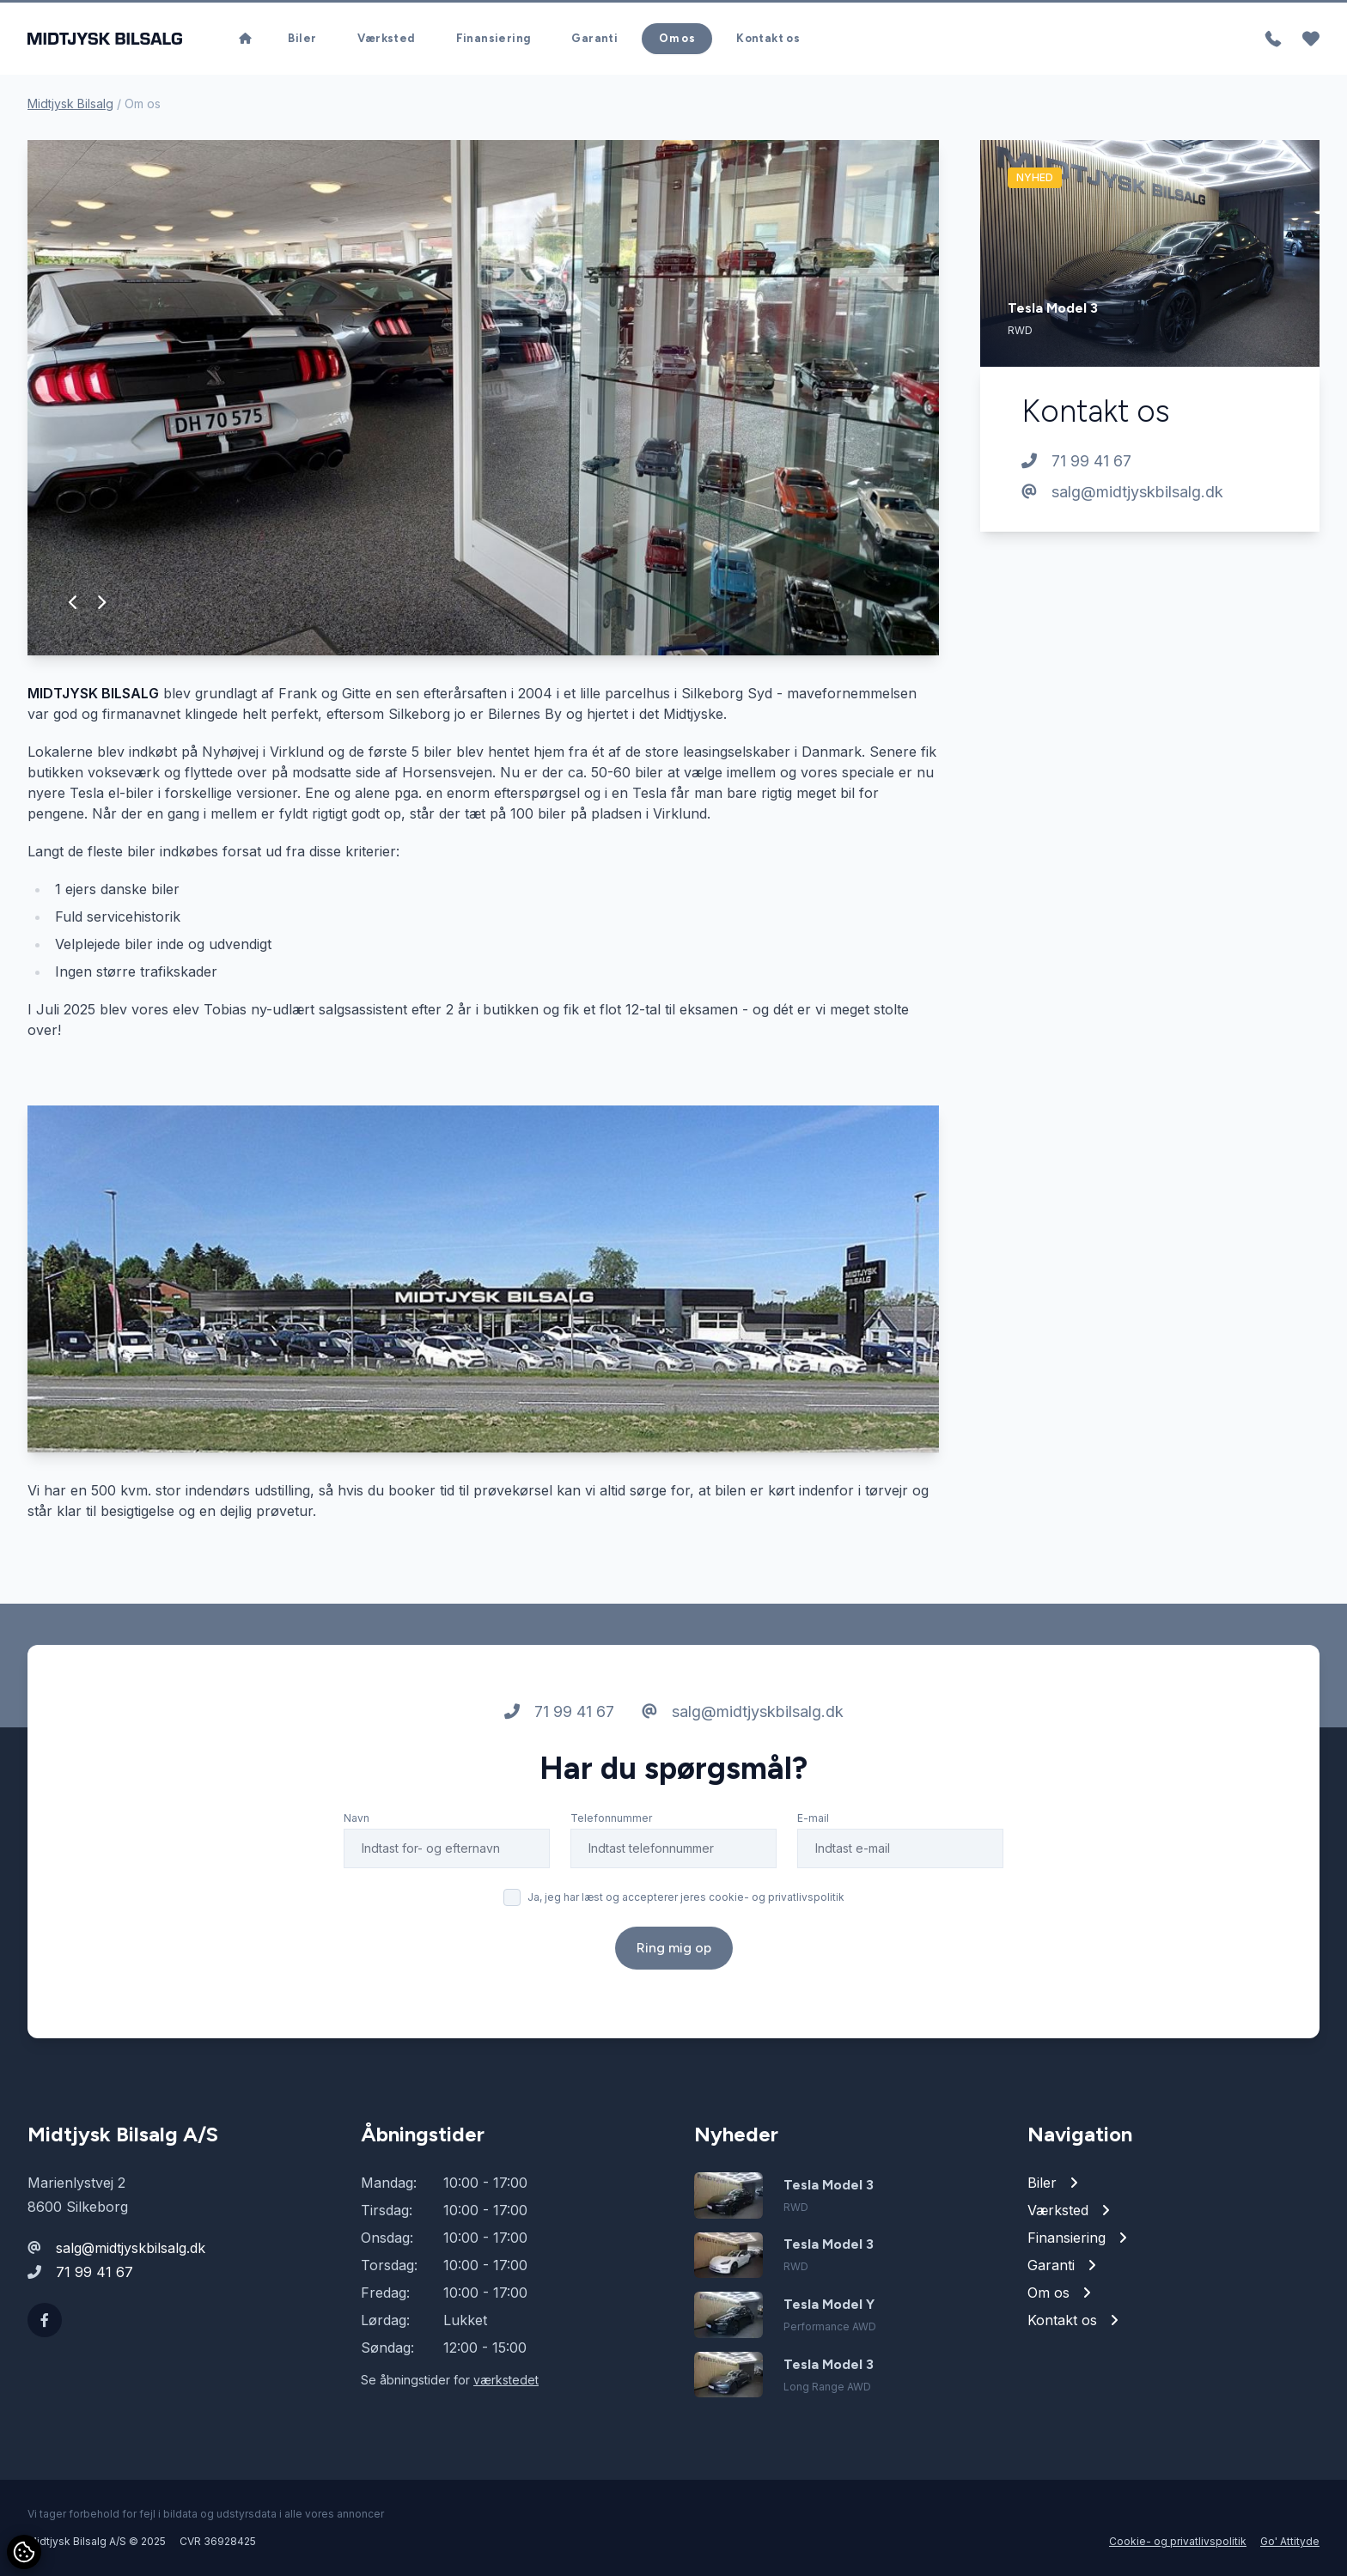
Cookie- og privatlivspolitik (1177, 2541)
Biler (302, 38)
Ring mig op (674, 1948)
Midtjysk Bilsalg (70, 103)
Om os (677, 38)
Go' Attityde (1290, 2541)
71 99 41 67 (1076, 461)
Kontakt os (768, 38)
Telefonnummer (611, 1818)
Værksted (385, 38)
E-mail (813, 1818)
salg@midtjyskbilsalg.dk (1122, 492)
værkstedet (506, 2379)
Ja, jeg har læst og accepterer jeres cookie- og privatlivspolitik (685, 1897)
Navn (356, 1818)
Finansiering (493, 38)
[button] (73, 602)
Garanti (594, 38)
